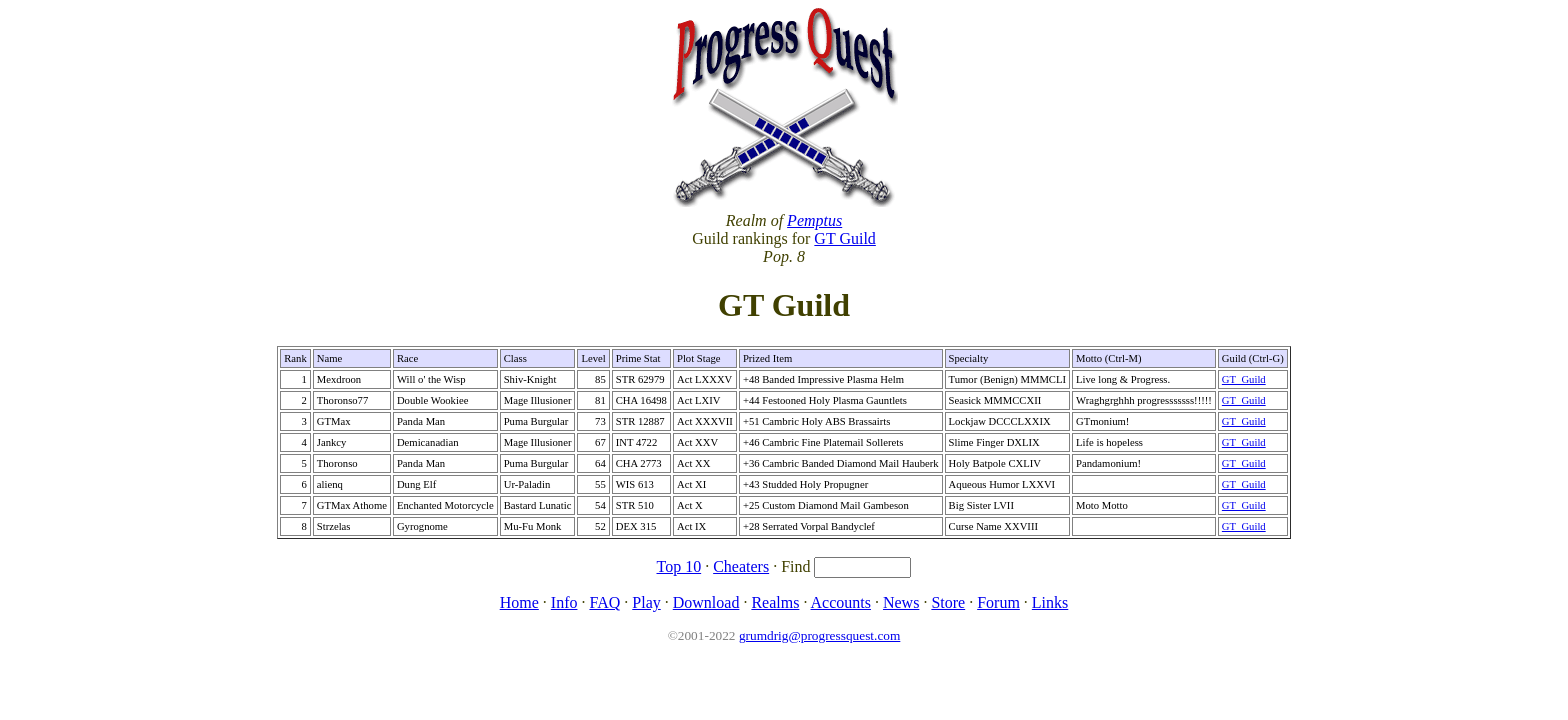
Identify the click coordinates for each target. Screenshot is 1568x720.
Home (519, 602)
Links (1050, 602)
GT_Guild (1244, 379)
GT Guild (844, 238)
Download (706, 602)
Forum (998, 602)
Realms (775, 602)
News (901, 602)
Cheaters (741, 566)
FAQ (604, 602)
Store (948, 602)
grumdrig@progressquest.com (819, 635)
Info (564, 602)
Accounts (841, 602)
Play (646, 602)
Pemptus (814, 220)
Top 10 (679, 566)
